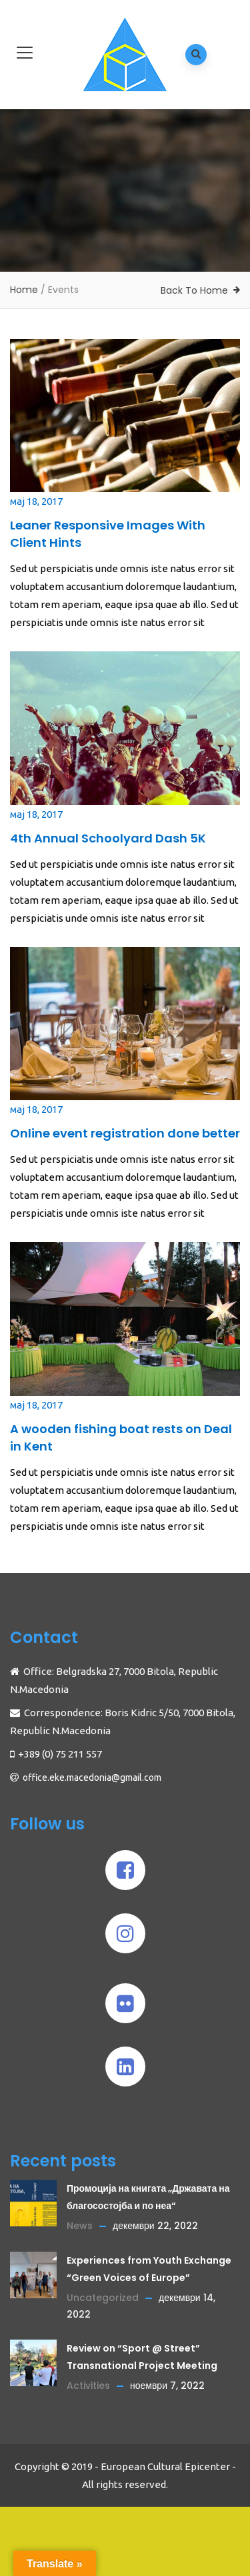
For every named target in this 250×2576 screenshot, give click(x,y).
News (80, 2225)
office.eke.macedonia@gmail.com (92, 1777)
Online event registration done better (125, 1133)
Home (24, 289)
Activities (88, 2385)
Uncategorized (103, 2297)
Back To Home (194, 290)
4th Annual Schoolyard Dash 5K (108, 838)
